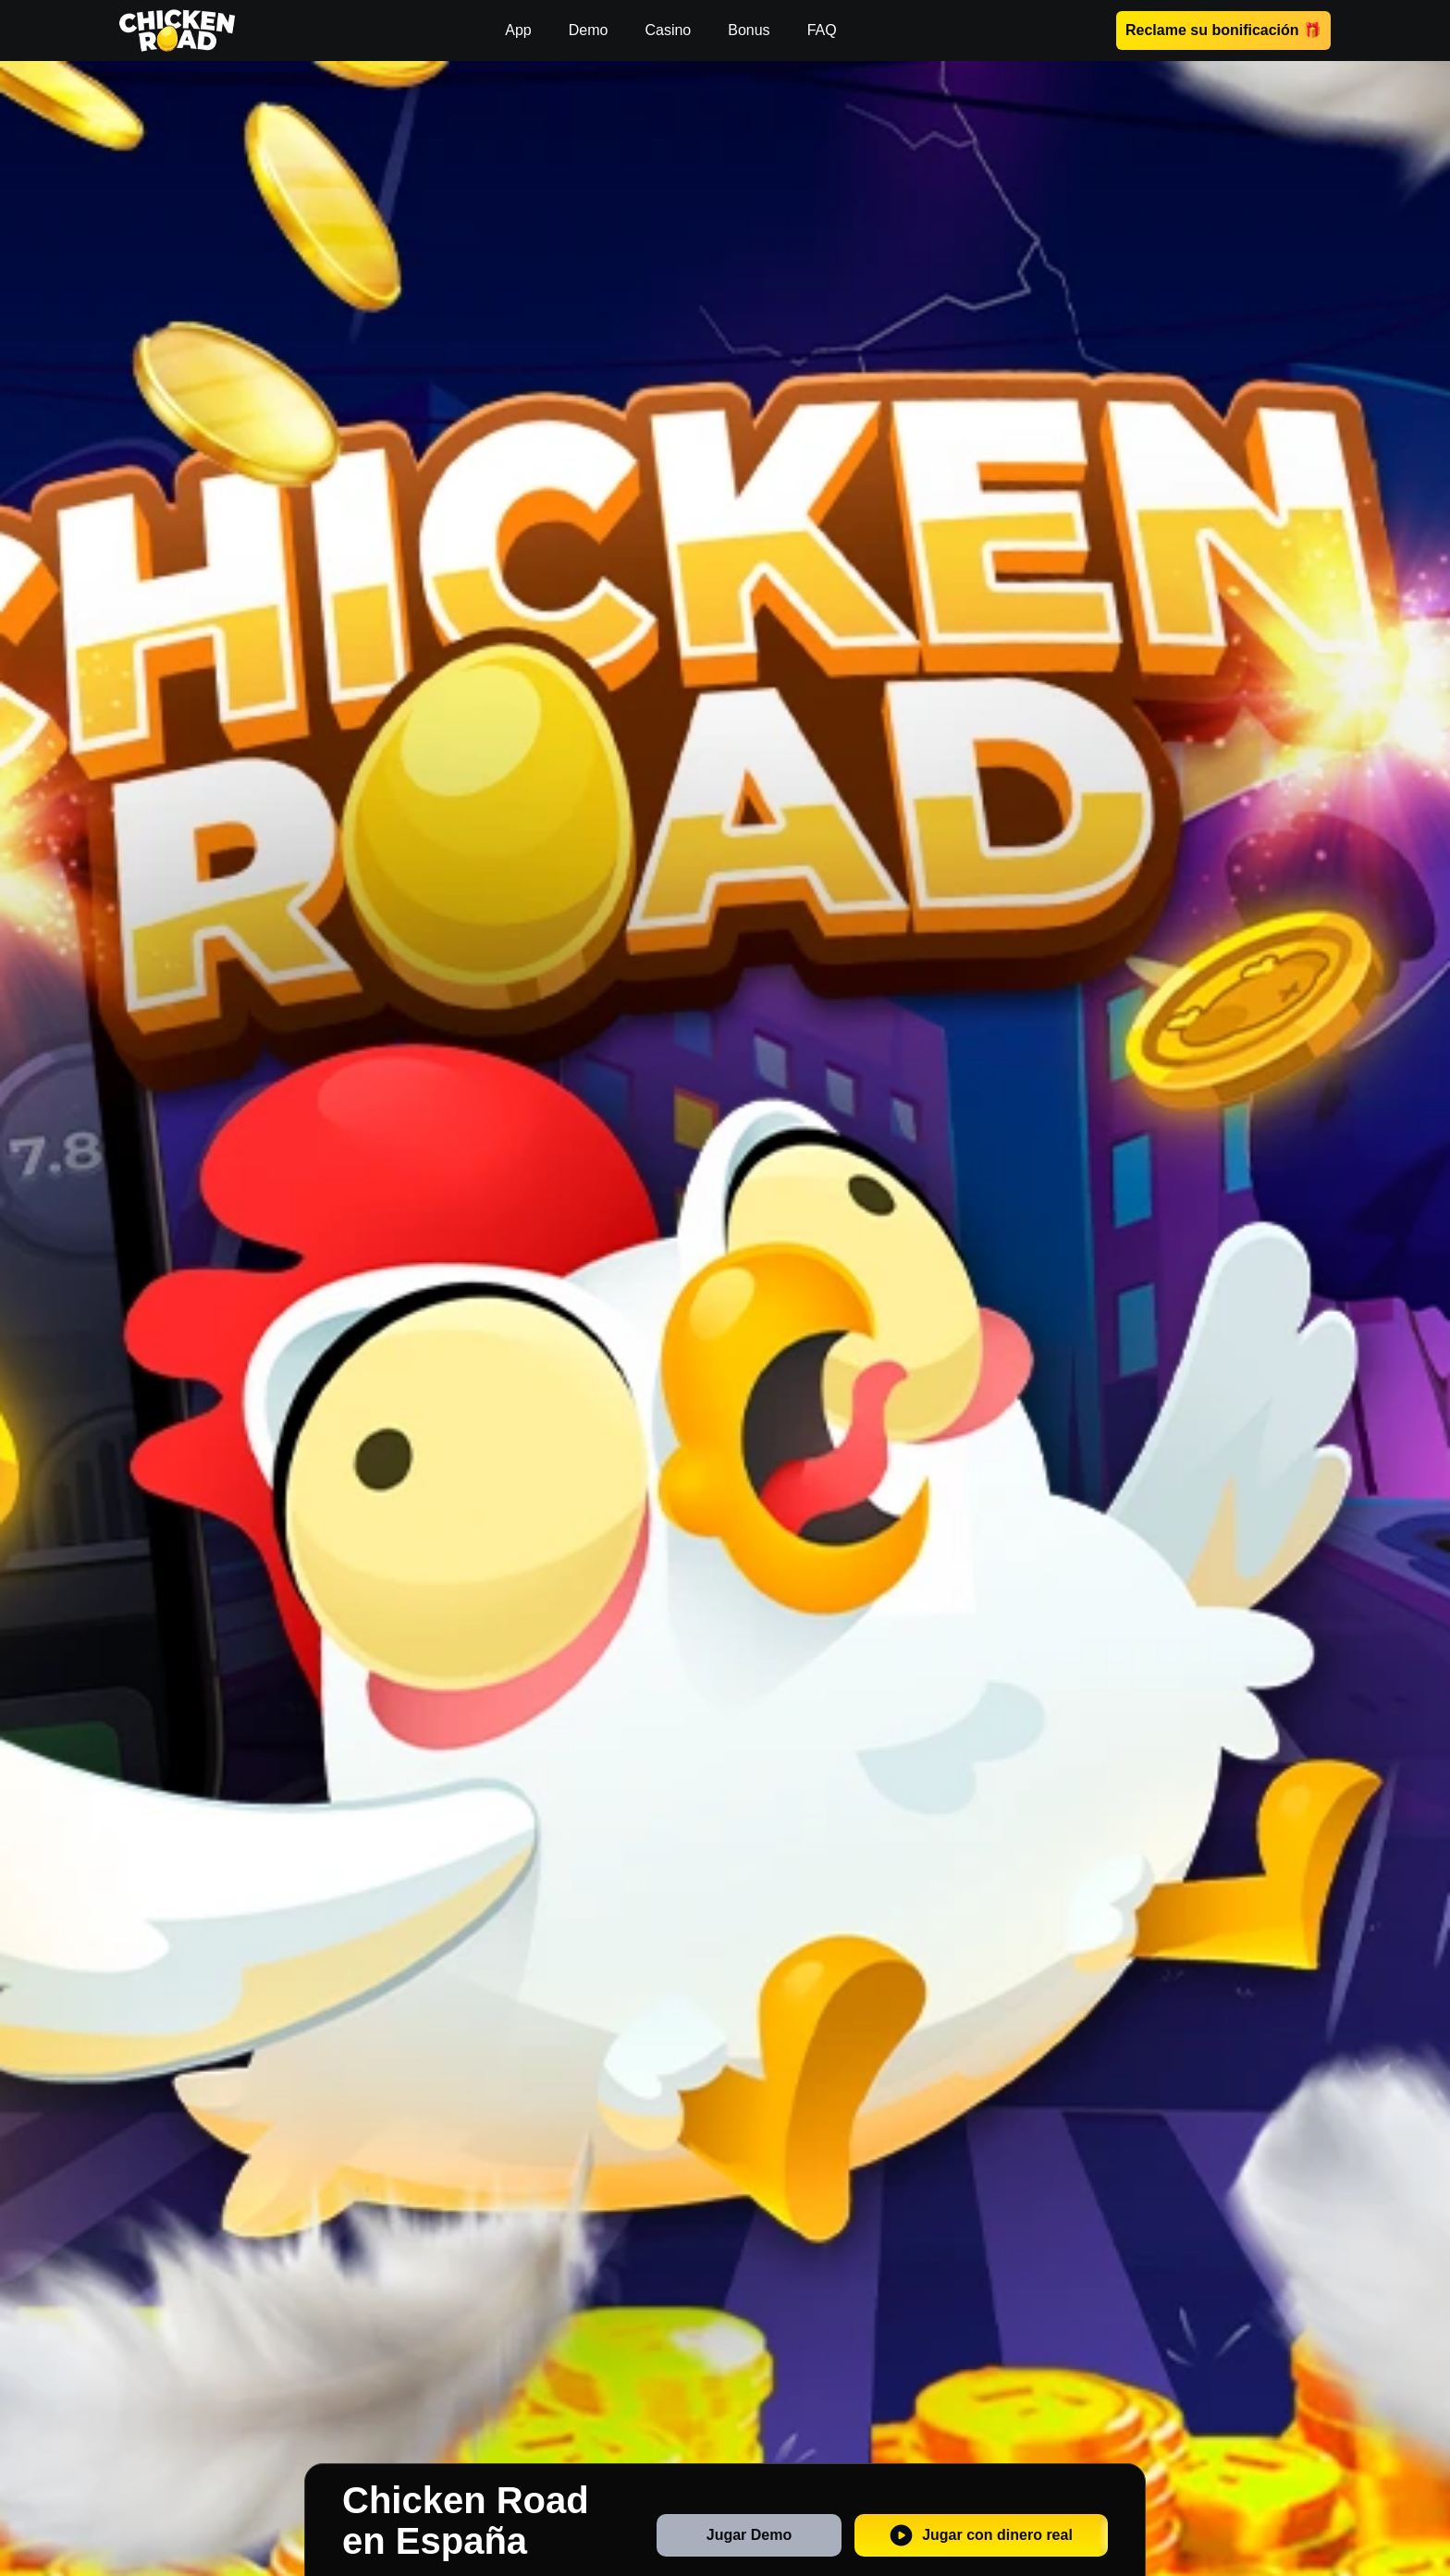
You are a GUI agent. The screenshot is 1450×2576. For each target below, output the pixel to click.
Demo (588, 30)
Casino (668, 30)
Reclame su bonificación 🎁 (1223, 30)
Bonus (748, 30)
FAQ (822, 30)
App (518, 30)
